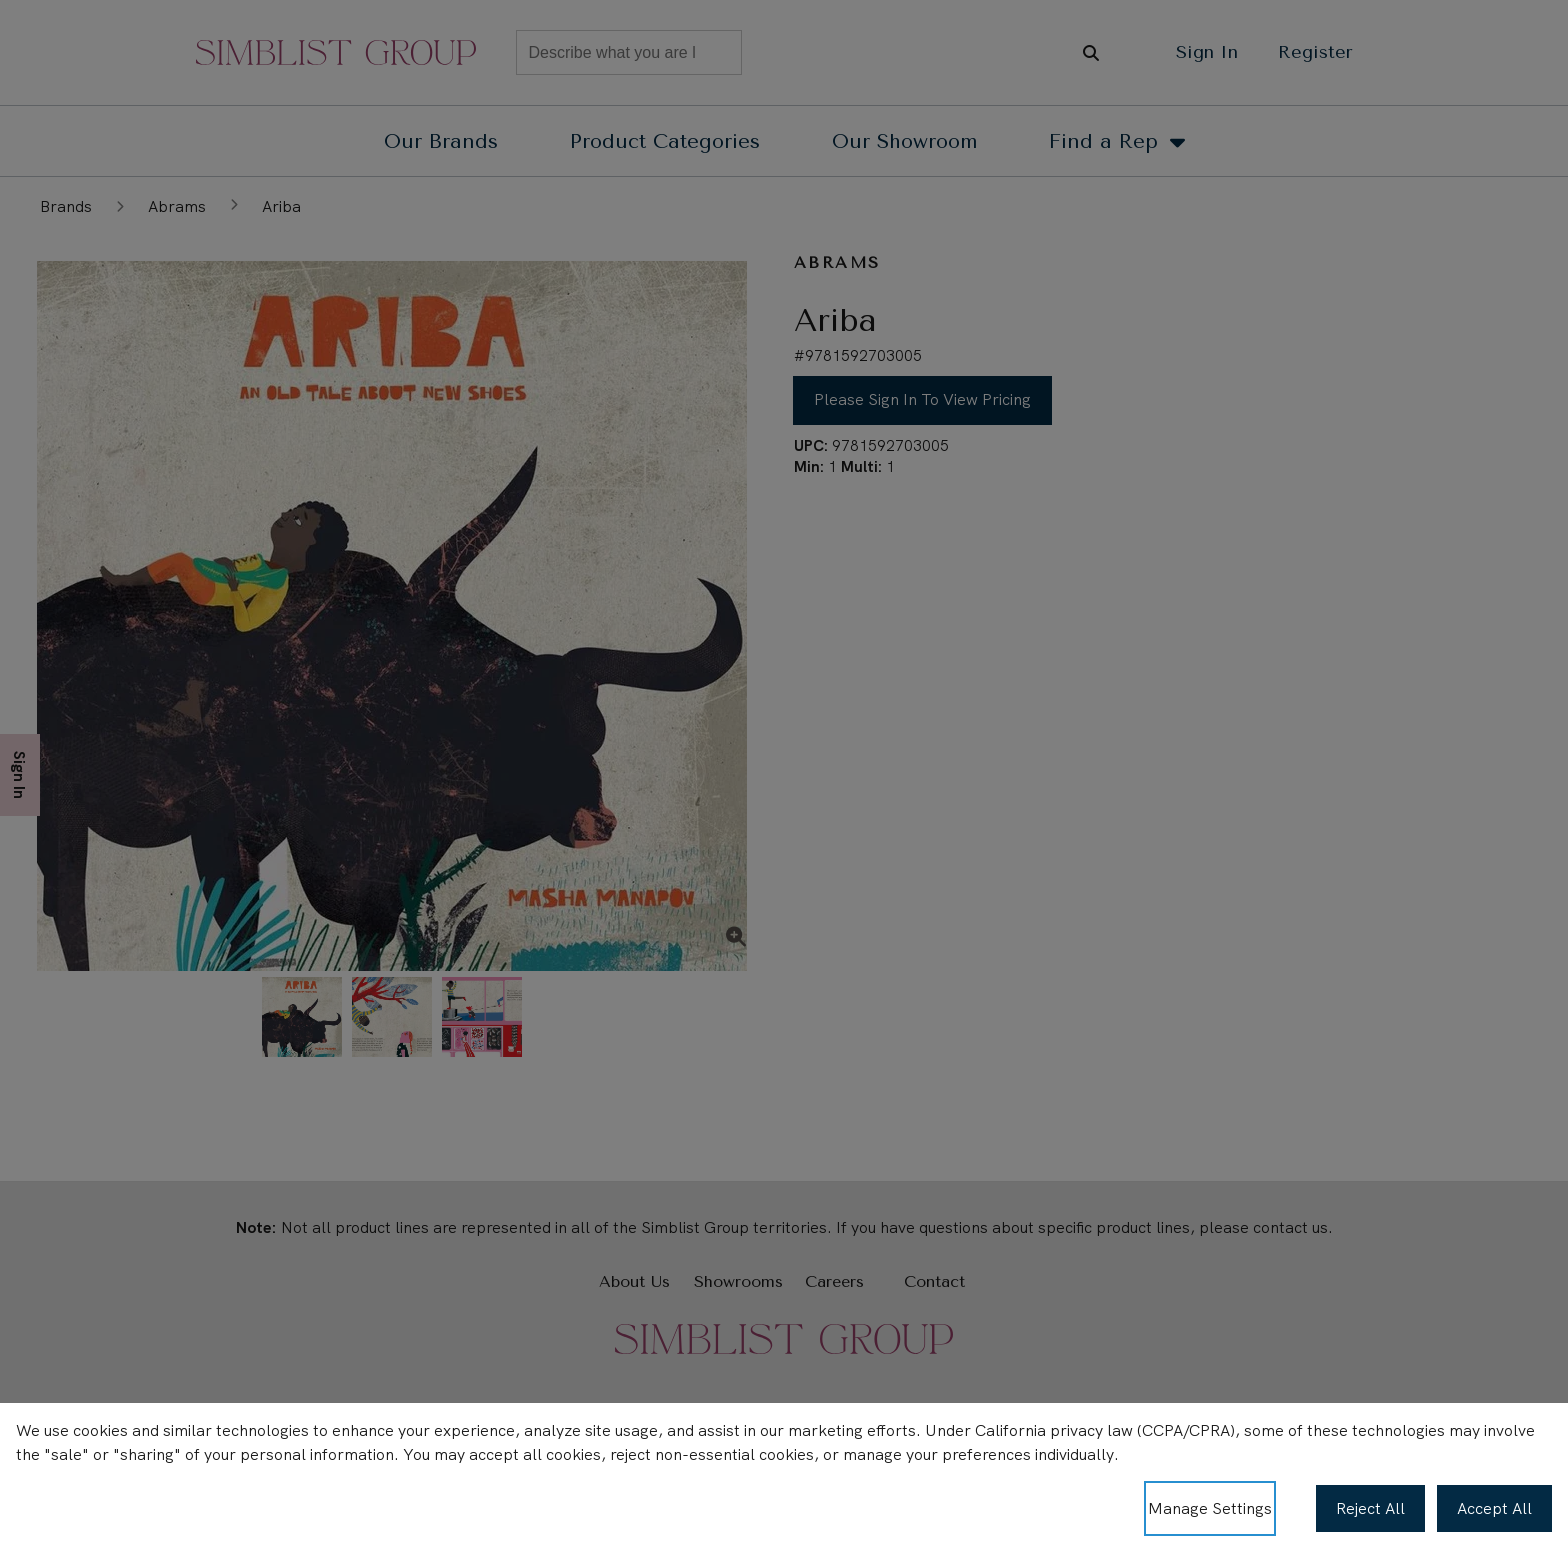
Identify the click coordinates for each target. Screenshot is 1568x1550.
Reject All (1370, 1508)
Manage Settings (1210, 1508)
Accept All (1494, 1508)
